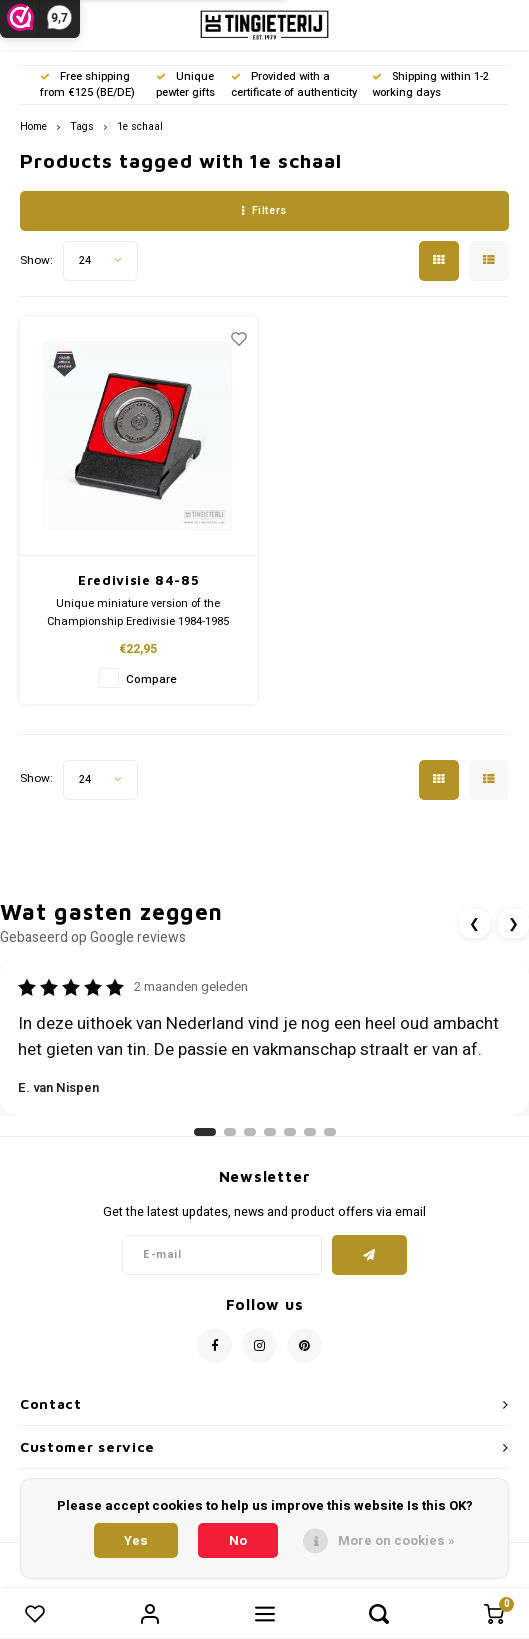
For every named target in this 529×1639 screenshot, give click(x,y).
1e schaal (140, 126)
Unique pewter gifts (185, 84)
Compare (151, 679)
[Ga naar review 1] (205, 1132)
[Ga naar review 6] (310, 1132)
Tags (82, 126)
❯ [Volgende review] (513, 923)
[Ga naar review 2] (230, 1132)
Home (33, 126)
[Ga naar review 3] (250, 1132)
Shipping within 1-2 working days (430, 84)
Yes (136, 1540)
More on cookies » (396, 1540)
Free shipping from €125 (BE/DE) (87, 84)
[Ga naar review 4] (270, 1132)
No (238, 1540)
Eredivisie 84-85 (138, 580)
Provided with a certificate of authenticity (294, 84)
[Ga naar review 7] (330, 1132)
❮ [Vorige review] (474, 923)
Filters (264, 210)
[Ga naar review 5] (290, 1132)
